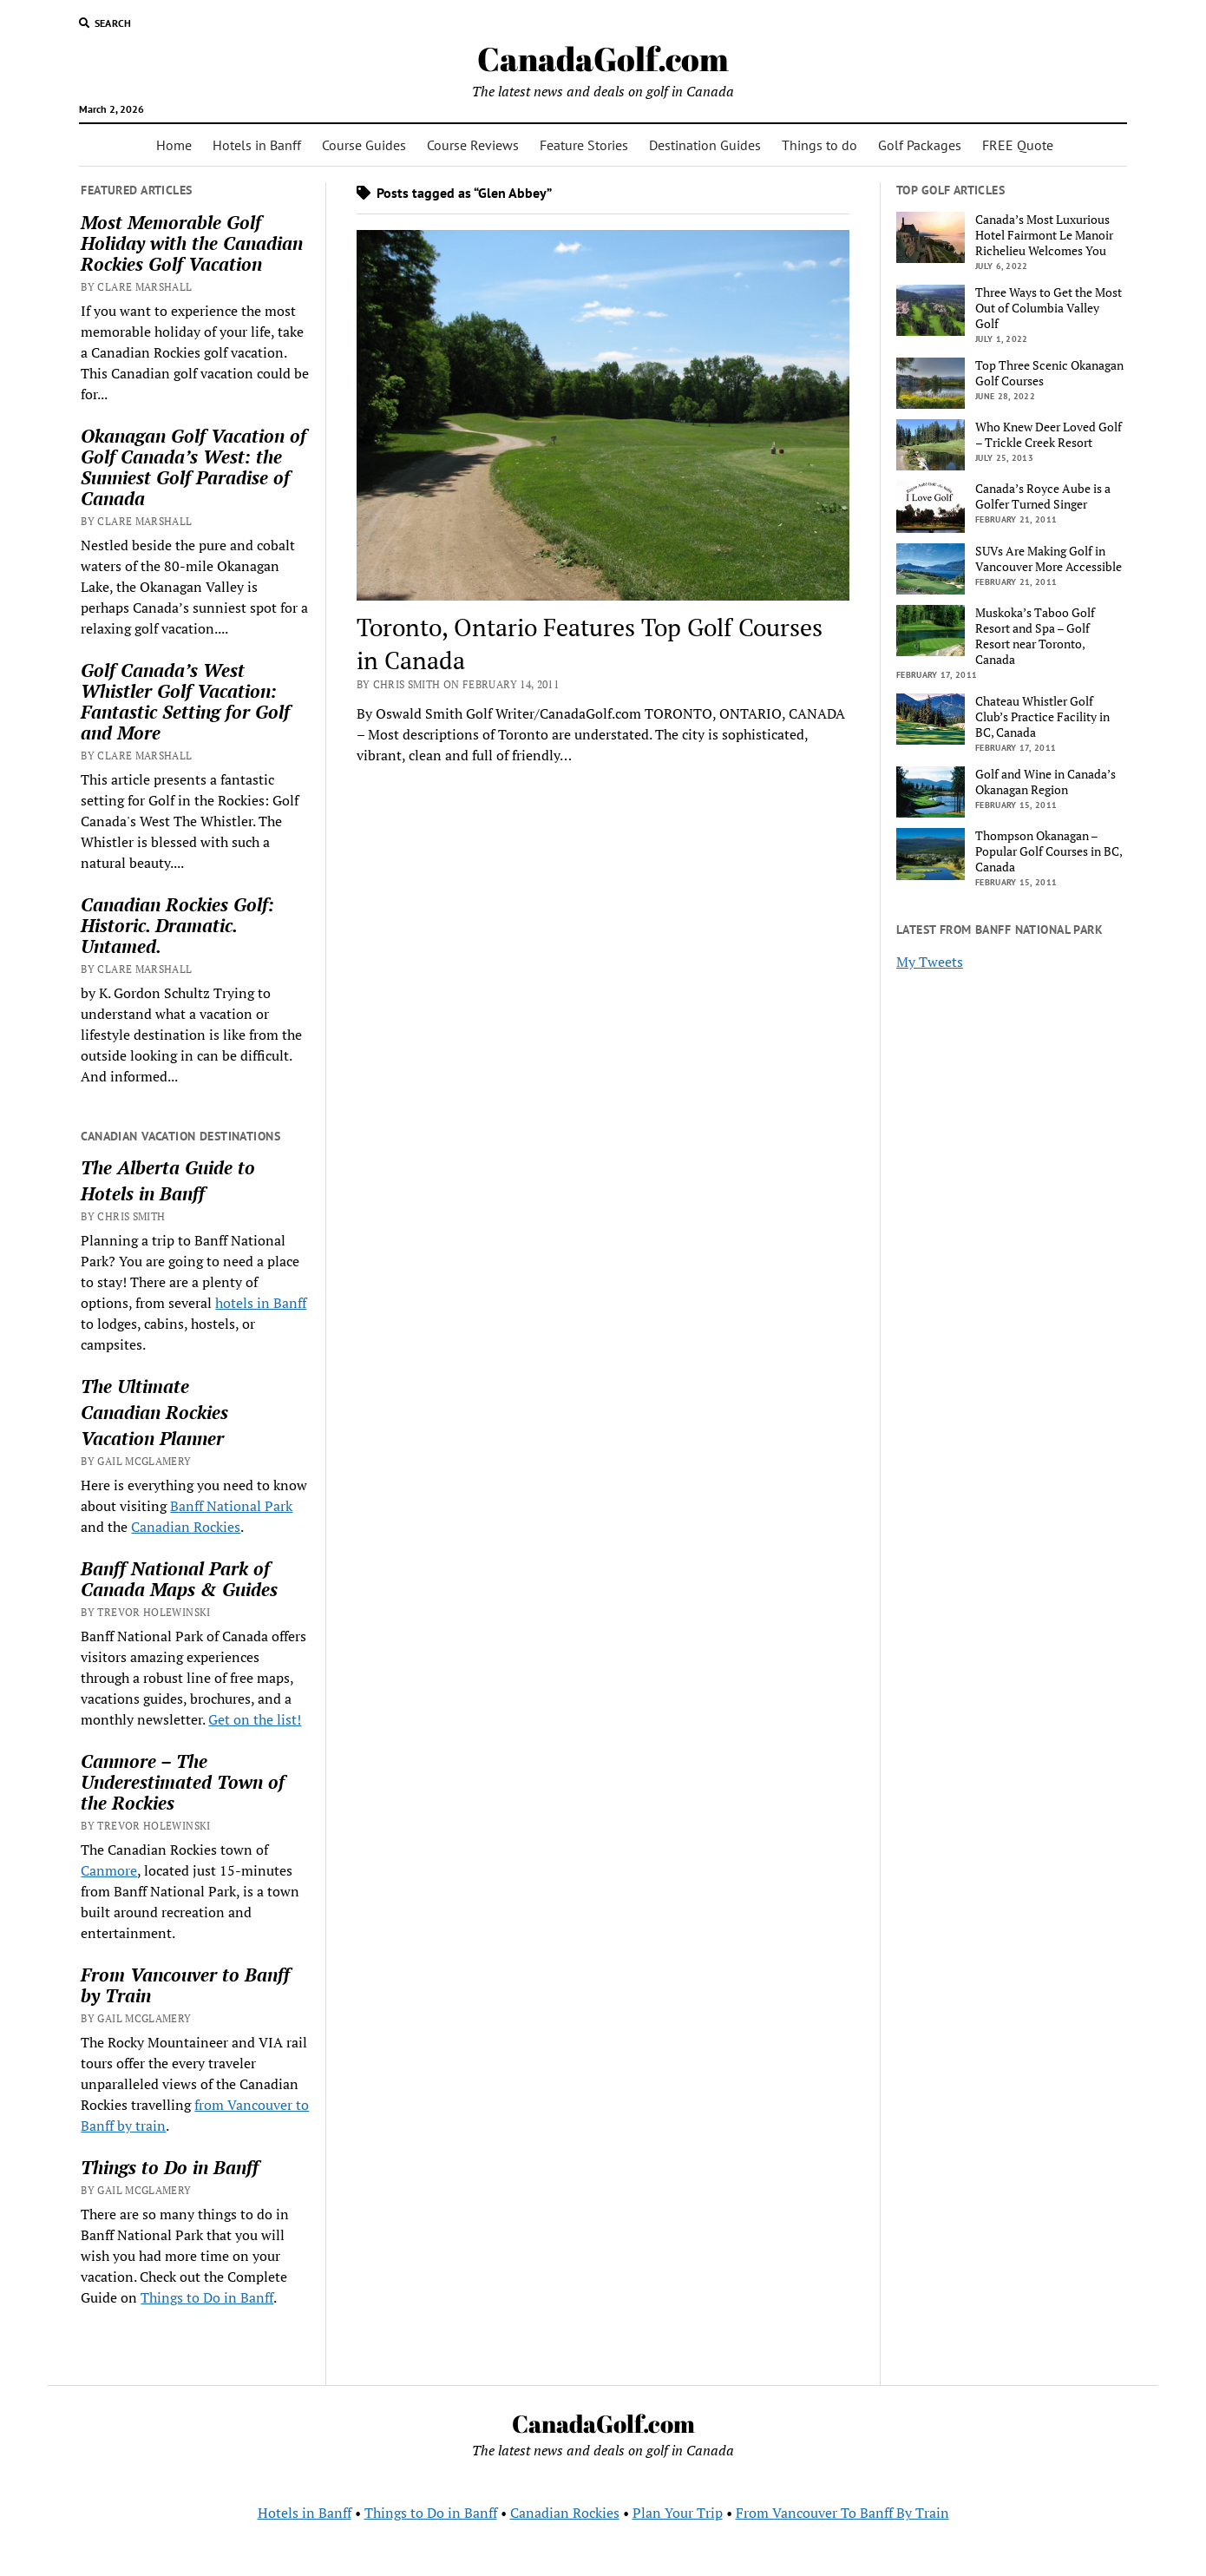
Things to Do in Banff (170, 2167)
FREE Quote (1017, 145)
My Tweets (929, 961)
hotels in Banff (260, 1302)
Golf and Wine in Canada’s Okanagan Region (1045, 782)
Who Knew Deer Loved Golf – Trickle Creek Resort (1048, 434)
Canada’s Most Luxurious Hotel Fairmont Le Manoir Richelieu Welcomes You (1044, 235)
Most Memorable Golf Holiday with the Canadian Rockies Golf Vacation (192, 243)
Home (174, 145)
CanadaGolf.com (603, 58)
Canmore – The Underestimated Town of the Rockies (183, 1782)
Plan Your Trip (677, 2512)
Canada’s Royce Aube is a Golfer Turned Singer (1043, 496)
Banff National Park (231, 1505)
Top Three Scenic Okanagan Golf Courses (1049, 373)
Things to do (819, 145)
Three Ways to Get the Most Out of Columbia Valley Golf (1048, 308)
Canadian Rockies (154, 1412)
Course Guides (364, 145)
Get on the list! (254, 1719)
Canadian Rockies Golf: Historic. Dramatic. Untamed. (177, 925)
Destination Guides (705, 145)
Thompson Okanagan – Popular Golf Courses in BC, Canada (1048, 851)
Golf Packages (919, 145)
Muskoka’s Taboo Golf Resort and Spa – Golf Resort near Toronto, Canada (1035, 636)
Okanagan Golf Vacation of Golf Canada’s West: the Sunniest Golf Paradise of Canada (193, 467)
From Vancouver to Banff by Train (185, 1985)
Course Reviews (473, 145)
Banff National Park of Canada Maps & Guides (179, 1579)
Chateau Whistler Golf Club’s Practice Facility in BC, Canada (1042, 716)
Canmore (109, 1870)
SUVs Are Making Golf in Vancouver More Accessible (1048, 559)
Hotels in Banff (257, 145)
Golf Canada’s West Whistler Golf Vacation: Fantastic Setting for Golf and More (185, 701)
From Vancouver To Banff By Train (842, 2512)
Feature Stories (584, 145)
